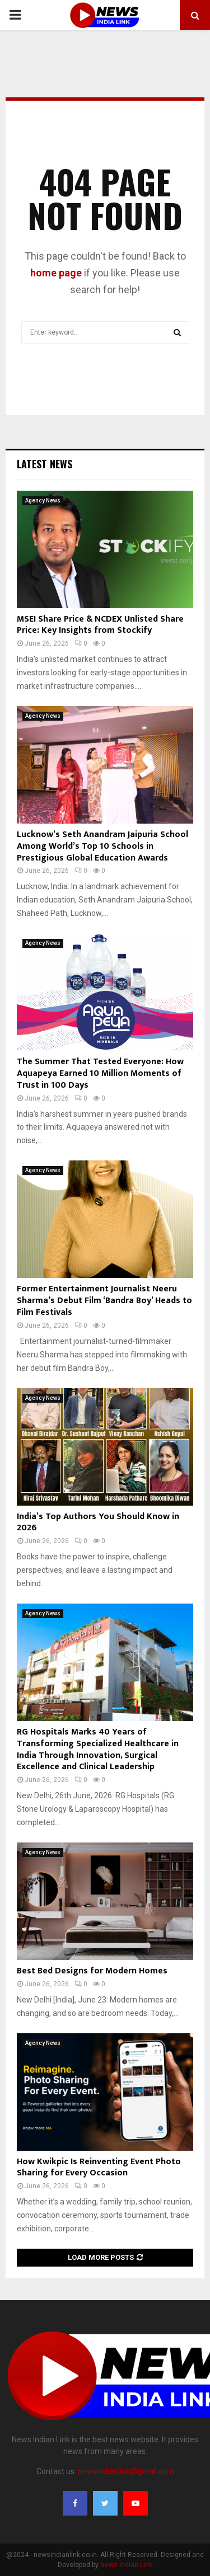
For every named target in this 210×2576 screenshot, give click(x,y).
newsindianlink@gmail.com (126, 2471)
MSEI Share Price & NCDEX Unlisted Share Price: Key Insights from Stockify (100, 625)
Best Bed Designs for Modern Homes (92, 1970)
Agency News (42, 500)
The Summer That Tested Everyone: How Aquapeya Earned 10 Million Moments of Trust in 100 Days (100, 1073)
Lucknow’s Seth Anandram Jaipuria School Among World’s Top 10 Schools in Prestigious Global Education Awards (102, 846)
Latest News (44, 464)
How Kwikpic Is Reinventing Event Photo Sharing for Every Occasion (99, 2167)
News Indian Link (126, 2565)
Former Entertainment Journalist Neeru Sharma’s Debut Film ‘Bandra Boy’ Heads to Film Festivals (104, 1300)
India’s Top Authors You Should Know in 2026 (98, 1522)
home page (56, 273)
